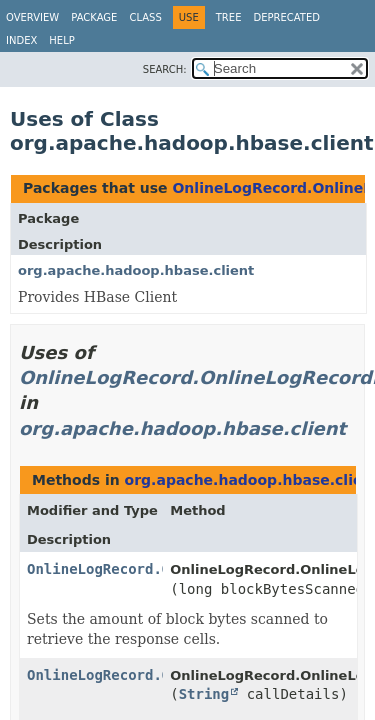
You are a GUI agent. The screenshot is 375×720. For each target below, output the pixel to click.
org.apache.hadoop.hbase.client (136, 270)
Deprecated (286, 17)
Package (94, 17)
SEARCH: (165, 69)
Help (61, 40)
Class (145, 17)
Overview (32, 17)
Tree (229, 17)
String (204, 694)
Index (21, 40)
